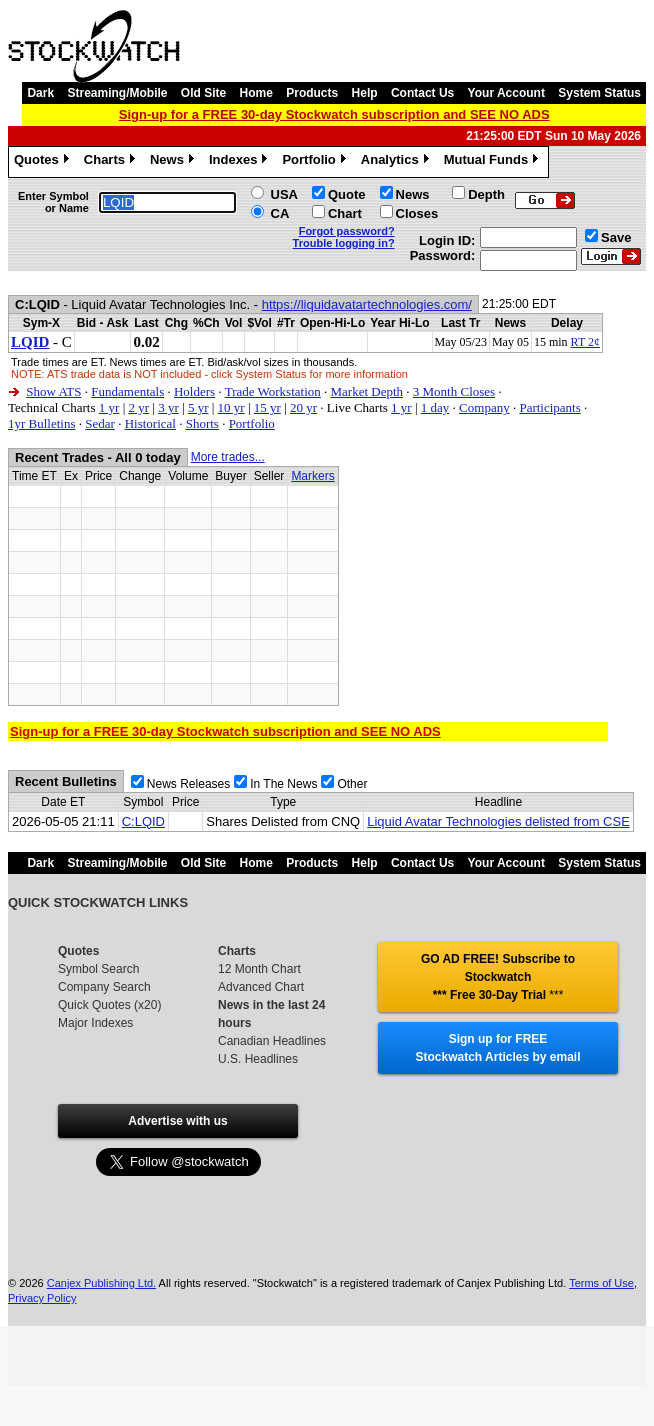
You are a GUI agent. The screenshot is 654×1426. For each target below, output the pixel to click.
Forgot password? (347, 231)
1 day (435, 407)
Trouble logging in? (344, 243)
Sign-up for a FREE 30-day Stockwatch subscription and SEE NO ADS (334, 114)
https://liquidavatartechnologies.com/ (367, 304)
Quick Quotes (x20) (109, 1005)
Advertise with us (177, 1121)
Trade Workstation (273, 391)
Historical (150, 423)
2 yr (138, 407)
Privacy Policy (42, 1298)
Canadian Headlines (272, 1041)
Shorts (202, 423)
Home (256, 93)
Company (484, 407)
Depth (486, 194)
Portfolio (316, 162)
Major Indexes (95, 1023)
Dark (40, 93)
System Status (599, 93)
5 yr (198, 407)
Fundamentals (127, 391)
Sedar (100, 423)
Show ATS (53, 391)
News (174, 162)
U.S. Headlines (258, 1059)
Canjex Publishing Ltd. (101, 1283)
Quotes (44, 162)
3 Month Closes (454, 391)
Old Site (203, 93)
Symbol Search (98, 969)
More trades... (228, 457)
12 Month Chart (259, 969)
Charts (112, 162)
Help (365, 93)
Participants (549, 407)
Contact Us (422, 93)
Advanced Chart (261, 987)
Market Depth (367, 391)
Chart (345, 213)
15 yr (267, 407)
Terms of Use (601, 1283)
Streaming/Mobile (117, 93)
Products (312, 93)
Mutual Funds (494, 162)
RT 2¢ (585, 342)
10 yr (231, 407)
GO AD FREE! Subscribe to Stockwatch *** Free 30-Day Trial (498, 977)
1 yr (109, 407)
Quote (347, 194)
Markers (312, 476)
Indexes (240, 162)
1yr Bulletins (42, 423)
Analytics (397, 162)
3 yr (168, 407)
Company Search (104, 987)
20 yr (303, 407)
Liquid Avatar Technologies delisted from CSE (498, 821)
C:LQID (143, 821)
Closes (417, 213)
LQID (30, 342)
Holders (194, 391)
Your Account (506, 93)
